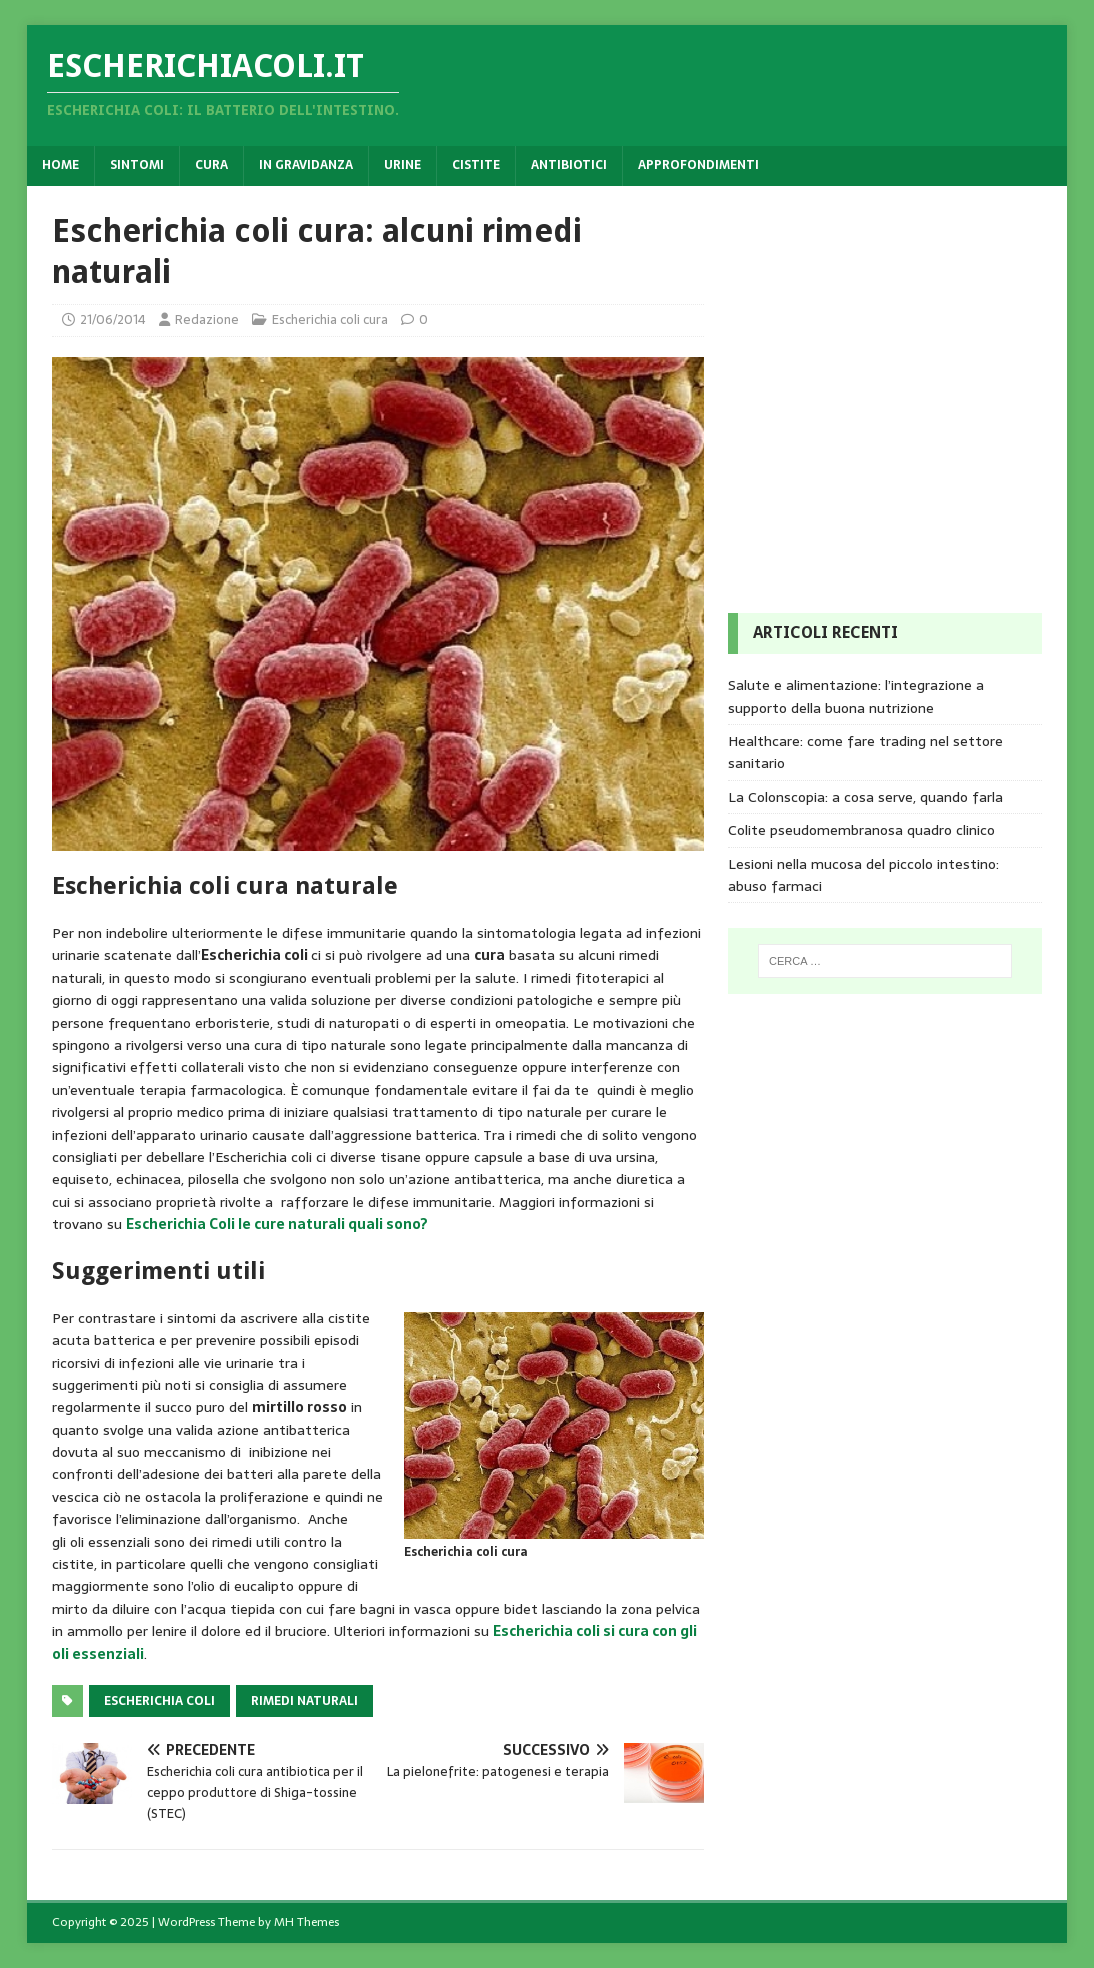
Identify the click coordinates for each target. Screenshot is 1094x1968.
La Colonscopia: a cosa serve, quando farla (865, 797)
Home (60, 165)
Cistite (476, 165)
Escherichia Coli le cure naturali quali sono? (277, 1224)
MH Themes (306, 1922)
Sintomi (137, 165)
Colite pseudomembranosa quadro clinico (861, 830)
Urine (402, 165)
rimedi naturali (304, 1701)
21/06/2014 (113, 319)
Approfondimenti (698, 165)
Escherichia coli (159, 1701)
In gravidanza (306, 165)
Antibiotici (569, 165)
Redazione (207, 319)
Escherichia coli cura (330, 319)
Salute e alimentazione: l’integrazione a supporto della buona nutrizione (856, 696)
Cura (211, 165)
